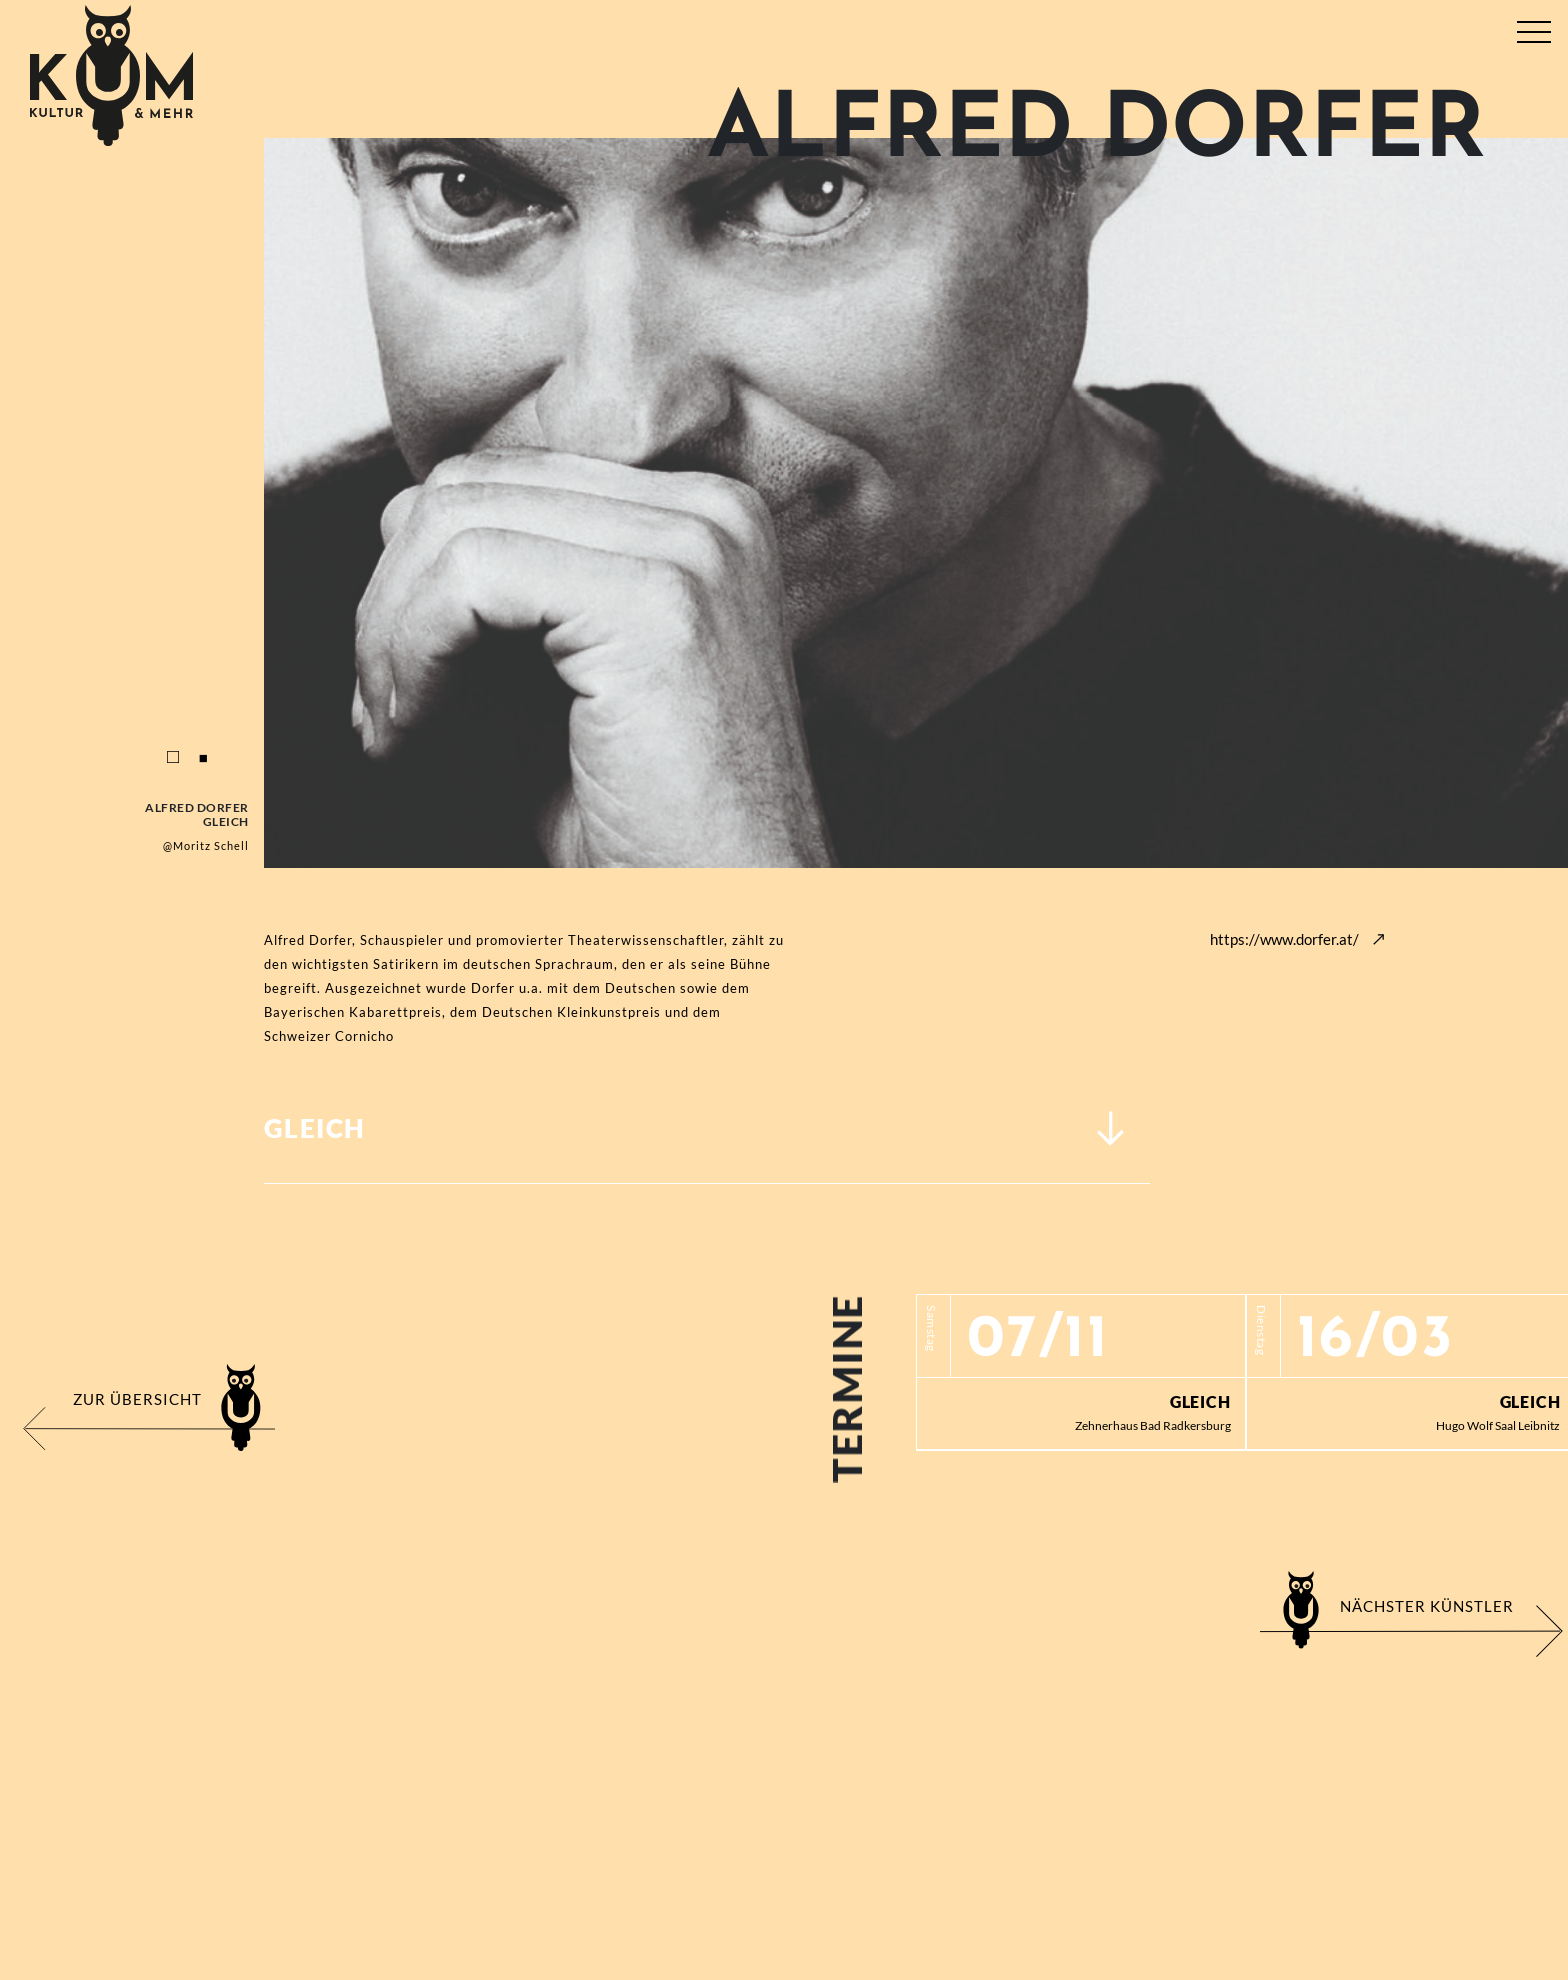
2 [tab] (203, 758)
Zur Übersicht (137, 1399)
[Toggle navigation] (1533, 27)
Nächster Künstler (1427, 1606)
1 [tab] (173, 758)
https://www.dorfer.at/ (1284, 939)
